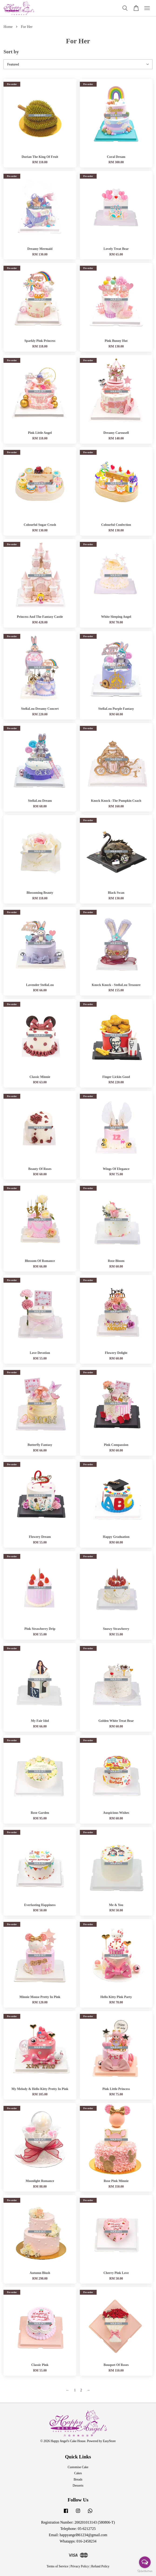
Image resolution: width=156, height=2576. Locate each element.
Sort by (11, 51)
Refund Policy (100, 2566)
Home (8, 27)
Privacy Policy (79, 2566)
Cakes (78, 2473)
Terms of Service (57, 2566)
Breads (78, 2479)
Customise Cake (78, 2467)
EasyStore (109, 2441)
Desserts (78, 2485)
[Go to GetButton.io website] (144, 2571)
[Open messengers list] (145, 2562)
